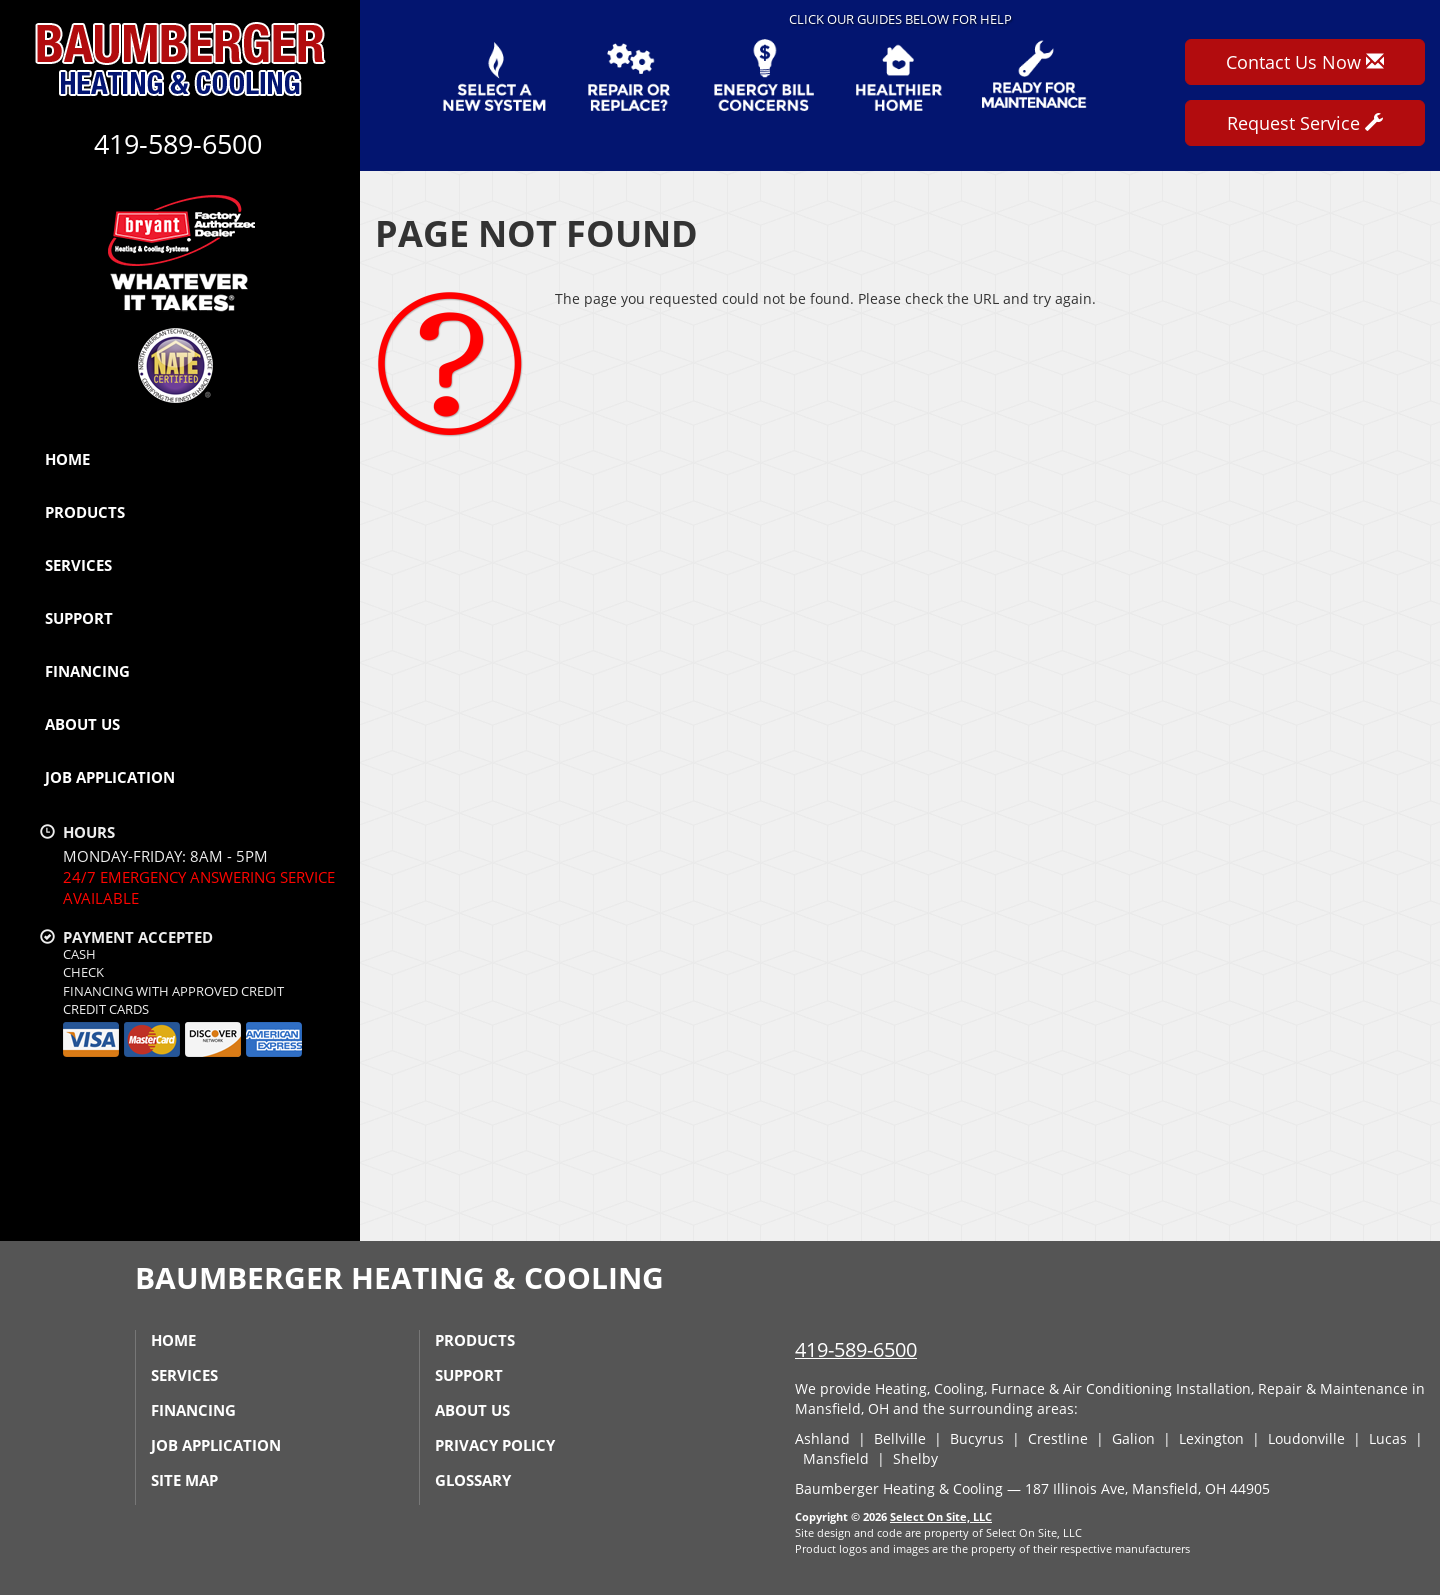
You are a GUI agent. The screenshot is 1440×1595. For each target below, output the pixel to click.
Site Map (184, 1480)
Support (79, 618)
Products (85, 512)
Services (78, 565)
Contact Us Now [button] (1305, 62)
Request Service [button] (1305, 123)
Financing (87, 671)
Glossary (473, 1480)
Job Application (110, 777)
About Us (82, 724)
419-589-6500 (856, 1349)
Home (67, 459)
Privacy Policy (495, 1445)
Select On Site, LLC (941, 1516)
